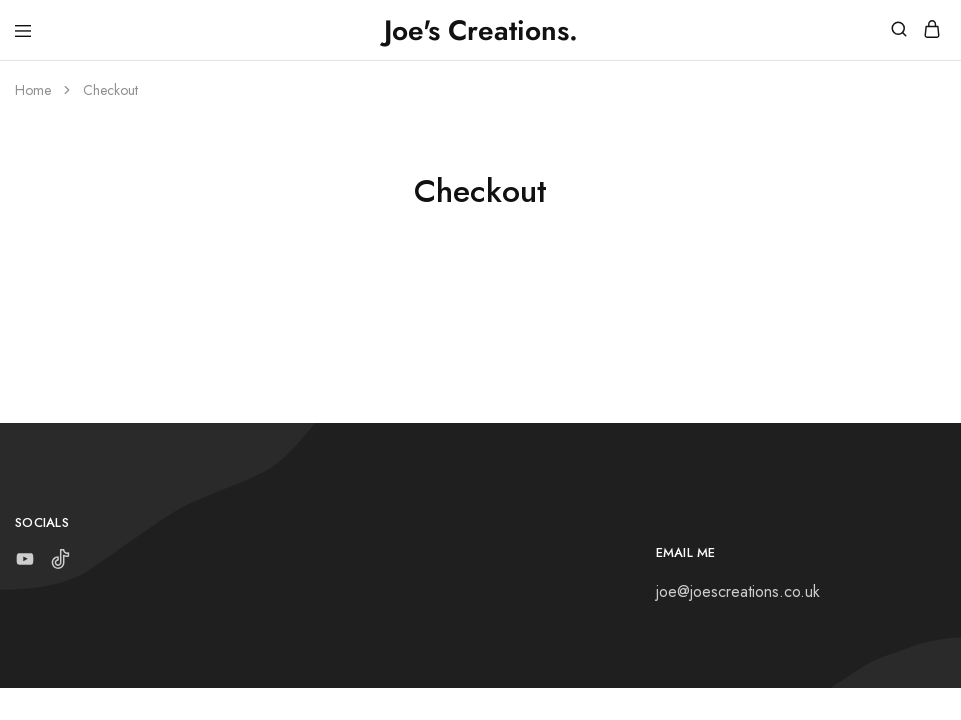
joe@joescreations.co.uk (738, 591)
